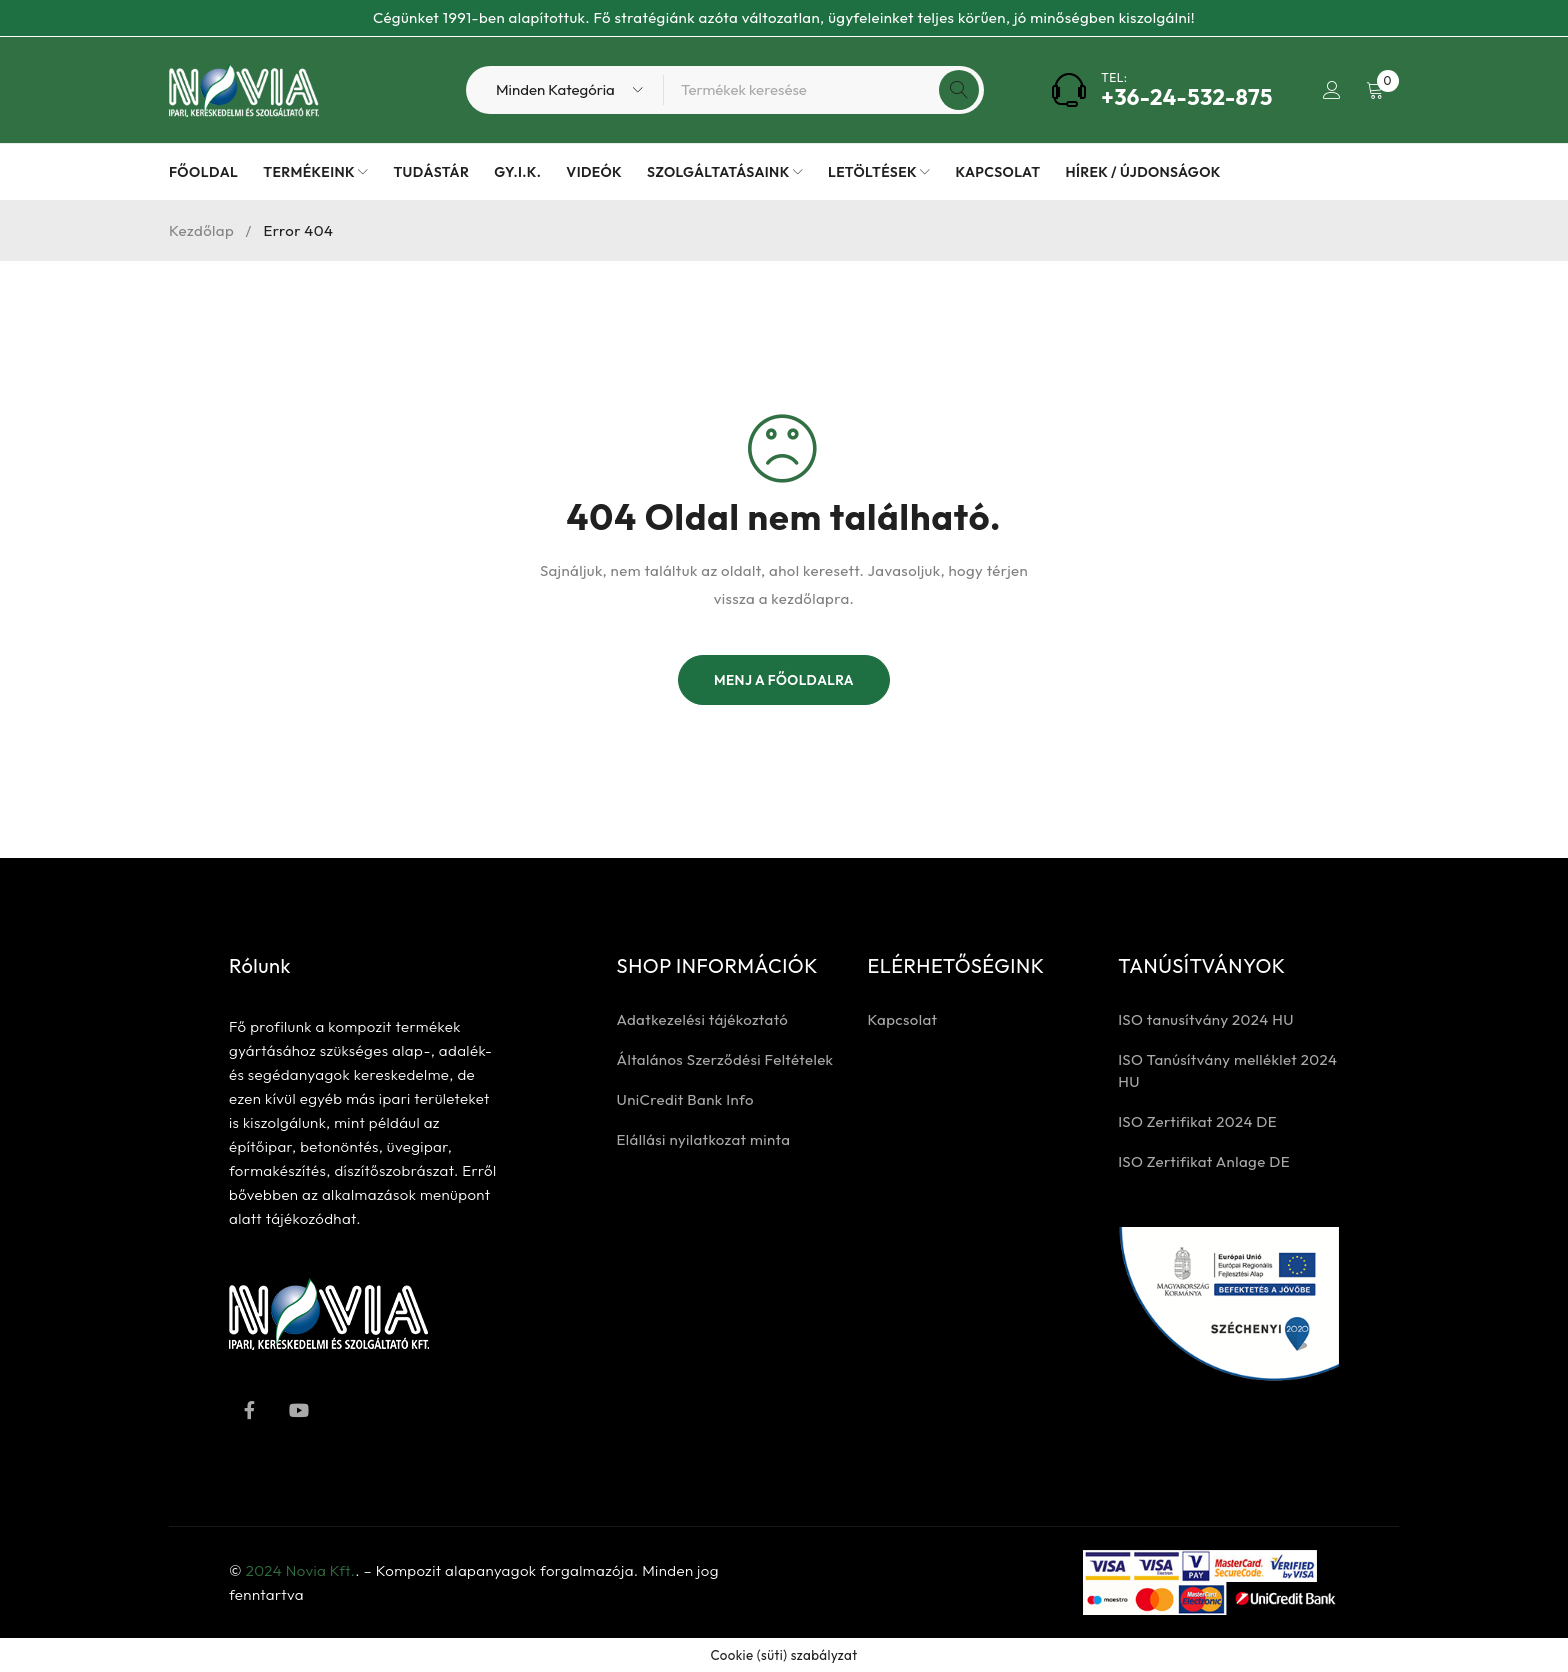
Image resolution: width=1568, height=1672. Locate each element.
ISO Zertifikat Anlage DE (1204, 1161)
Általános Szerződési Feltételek (725, 1059)
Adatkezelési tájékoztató (703, 1019)
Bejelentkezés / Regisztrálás (1331, 90)
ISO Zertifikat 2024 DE (1197, 1121)
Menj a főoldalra (784, 680)
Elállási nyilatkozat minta (704, 1139)
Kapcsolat (902, 1019)
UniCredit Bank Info (685, 1099)
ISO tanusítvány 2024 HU (1206, 1019)
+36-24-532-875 (1185, 97)
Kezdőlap (201, 230)
